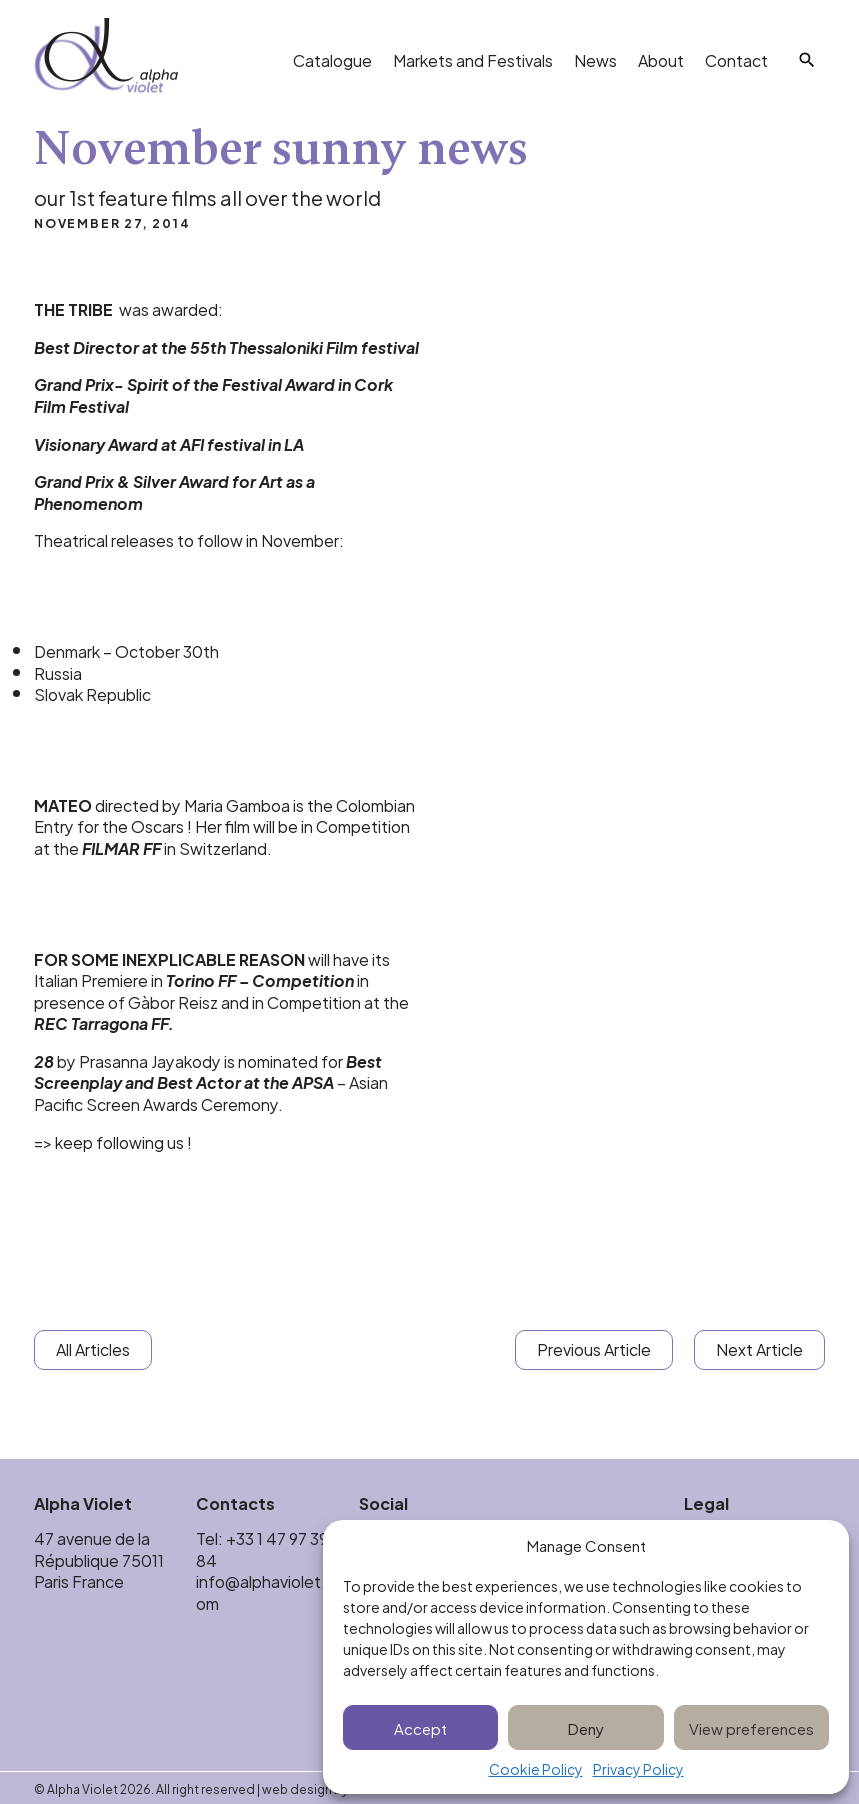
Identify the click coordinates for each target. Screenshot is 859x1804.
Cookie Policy (536, 1769)
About (661, 59)
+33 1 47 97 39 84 (262, 1548)
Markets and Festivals (473, 59)
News (595, 59)
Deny (586, 1727)
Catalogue (332, 59)
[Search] (807, 60)
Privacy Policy (638, 1769)
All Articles (93, 1348)
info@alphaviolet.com (265, 1591)
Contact (736, 59)
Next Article (759, 1348)
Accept (420, 1727)
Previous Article (594, 1348)
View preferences (751, 1727)
